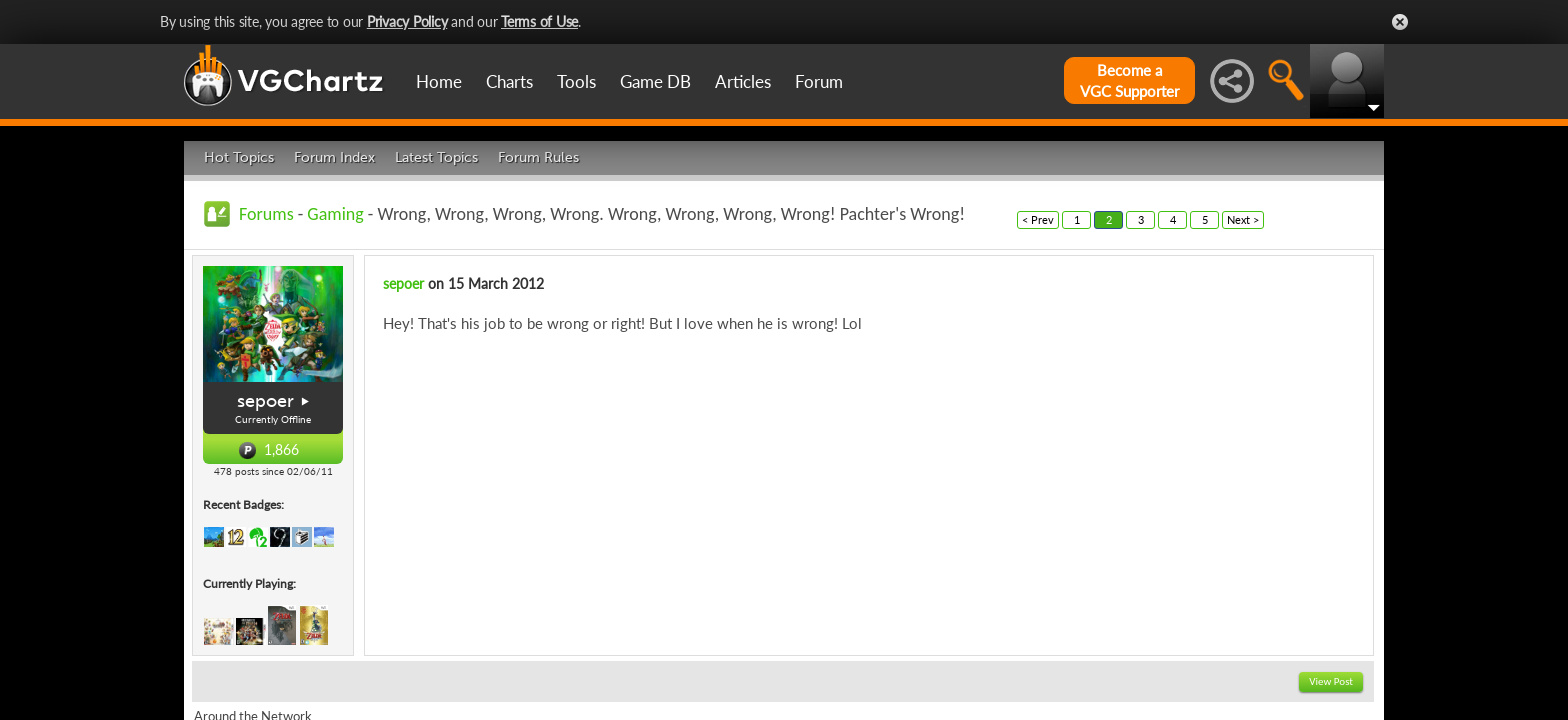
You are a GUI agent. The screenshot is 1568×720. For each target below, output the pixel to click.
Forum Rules (538, 157)
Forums (266, 214)
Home (439, 81)
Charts (509, 81)
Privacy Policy (407, 21)
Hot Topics (239, 157)
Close (1400, 22)
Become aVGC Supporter (1129, 80)
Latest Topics (436, 157)
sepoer (265, 401)
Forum (819, 81)
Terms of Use (539, 21)
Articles (743, 81)
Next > (1243, 219)
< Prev (1038, 219)
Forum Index (334, 157)
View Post (1331, 681)
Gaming (335, 214)
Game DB (655, 81)
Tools (576, 81)
